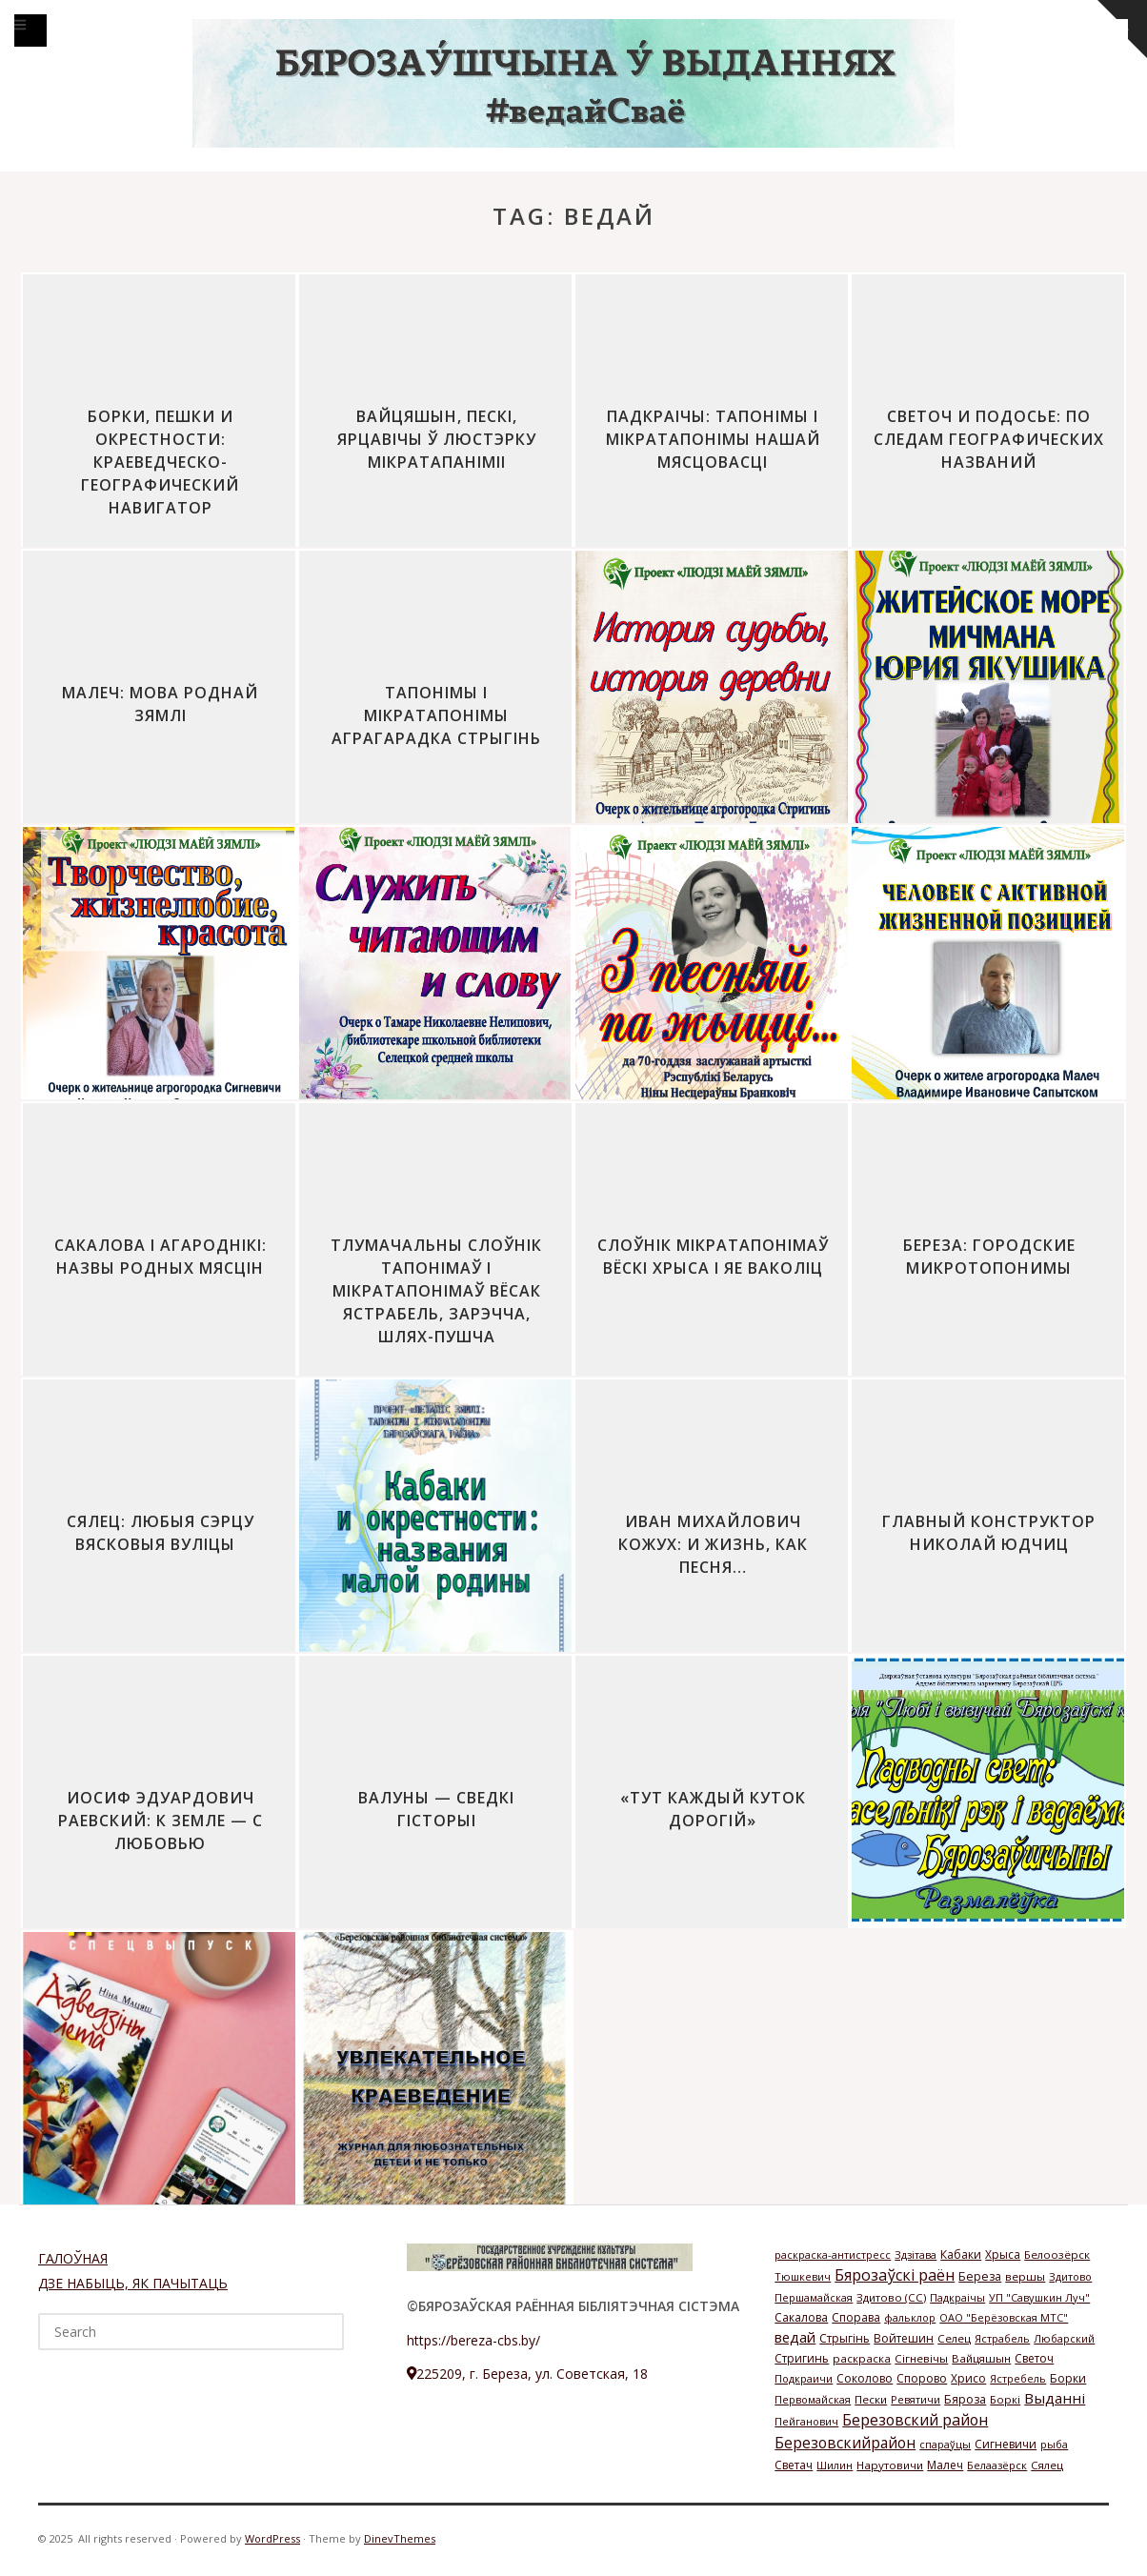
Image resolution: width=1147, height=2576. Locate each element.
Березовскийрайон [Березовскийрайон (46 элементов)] (845, 2442)
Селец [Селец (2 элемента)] (954, 2338)
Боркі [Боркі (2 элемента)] (1005, 2399)
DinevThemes (399, 2538)
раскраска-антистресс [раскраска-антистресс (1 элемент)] (833, 2254)
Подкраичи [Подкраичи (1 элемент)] (804, 2378)
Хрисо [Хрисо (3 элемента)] (968, 2378)
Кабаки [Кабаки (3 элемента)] (960, 2254)
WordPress (272, 2538)
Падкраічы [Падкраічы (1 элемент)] (957, 2297)
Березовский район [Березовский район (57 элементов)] (915, 2419)
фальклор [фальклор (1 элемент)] (910, 2317)
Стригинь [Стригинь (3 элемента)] (802, 2358)
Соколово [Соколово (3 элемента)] (864, 2378)
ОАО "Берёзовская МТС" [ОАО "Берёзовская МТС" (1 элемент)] (1003, 2317)
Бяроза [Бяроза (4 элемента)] (965, 2399)
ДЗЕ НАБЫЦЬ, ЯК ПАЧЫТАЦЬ (133, 2283)
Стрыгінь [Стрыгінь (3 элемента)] (844, 2338)
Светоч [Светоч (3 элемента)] (1034, 2358)
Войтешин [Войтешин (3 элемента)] (904, 2338)
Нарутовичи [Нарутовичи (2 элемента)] (889, 2465)
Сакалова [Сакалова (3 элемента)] (801, 2317)
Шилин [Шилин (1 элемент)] (834, 2465)
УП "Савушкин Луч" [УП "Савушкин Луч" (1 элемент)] (1039, 2297)
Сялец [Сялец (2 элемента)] (1047, 2465)
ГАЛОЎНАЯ (73, 2258)
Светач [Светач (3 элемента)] (794, 2465)
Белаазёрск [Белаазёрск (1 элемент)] (997, 2465)
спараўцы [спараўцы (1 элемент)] (945, 2444)
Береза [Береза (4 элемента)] (979, 2276)
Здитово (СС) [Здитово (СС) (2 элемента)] (891, 2297)
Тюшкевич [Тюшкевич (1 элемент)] (803, 2276)
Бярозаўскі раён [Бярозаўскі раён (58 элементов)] (895, 2274)
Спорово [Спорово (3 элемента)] (921, 2378)
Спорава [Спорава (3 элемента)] (856, 2317)
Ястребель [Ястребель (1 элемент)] (1018, 2378)
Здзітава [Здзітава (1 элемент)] (915, 2254)
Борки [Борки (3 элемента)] (1068, 2378)
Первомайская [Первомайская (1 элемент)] (813, 2399)
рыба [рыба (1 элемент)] (1054, 2444)
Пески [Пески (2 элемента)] (871, 2399)
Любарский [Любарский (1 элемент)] (1064, 2338)
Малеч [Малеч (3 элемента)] (945, 2465)
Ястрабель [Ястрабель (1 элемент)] (1002, 2338)
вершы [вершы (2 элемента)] (1025, 2276)
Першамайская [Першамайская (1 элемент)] (814, 2297)
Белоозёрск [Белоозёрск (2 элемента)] (1057, 2254)
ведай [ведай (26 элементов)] (795, 2336)
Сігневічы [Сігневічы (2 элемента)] (921, 2358)
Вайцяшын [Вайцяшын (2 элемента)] (981, 2358)
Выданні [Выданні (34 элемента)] (1054, 2397)
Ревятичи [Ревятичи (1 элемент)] (915, 2399)
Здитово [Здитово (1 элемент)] (1070, 2276)
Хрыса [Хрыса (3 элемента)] (1002, 2254)
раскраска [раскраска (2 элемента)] (862, 2358)
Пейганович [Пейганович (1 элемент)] (806, 2421)
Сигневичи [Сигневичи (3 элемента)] (1005, 2444)
